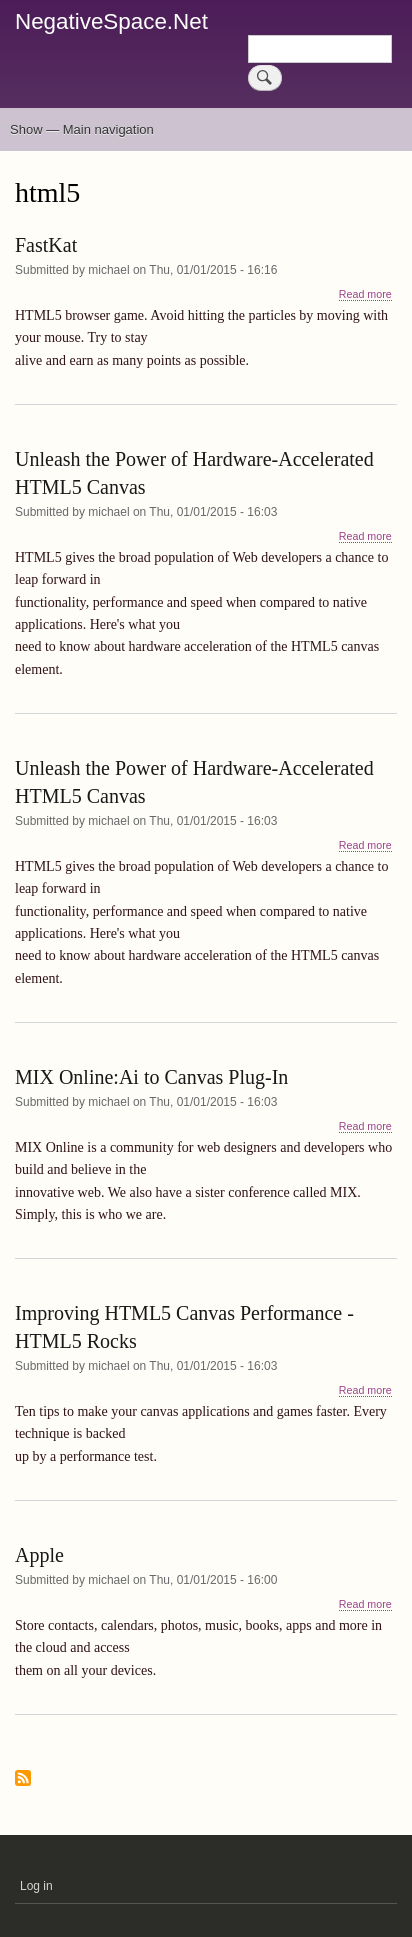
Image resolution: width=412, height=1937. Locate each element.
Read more (365, 294)
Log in (36, 1886)
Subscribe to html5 (23, 1779)
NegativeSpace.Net (111, 21)
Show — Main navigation (82, 129)
